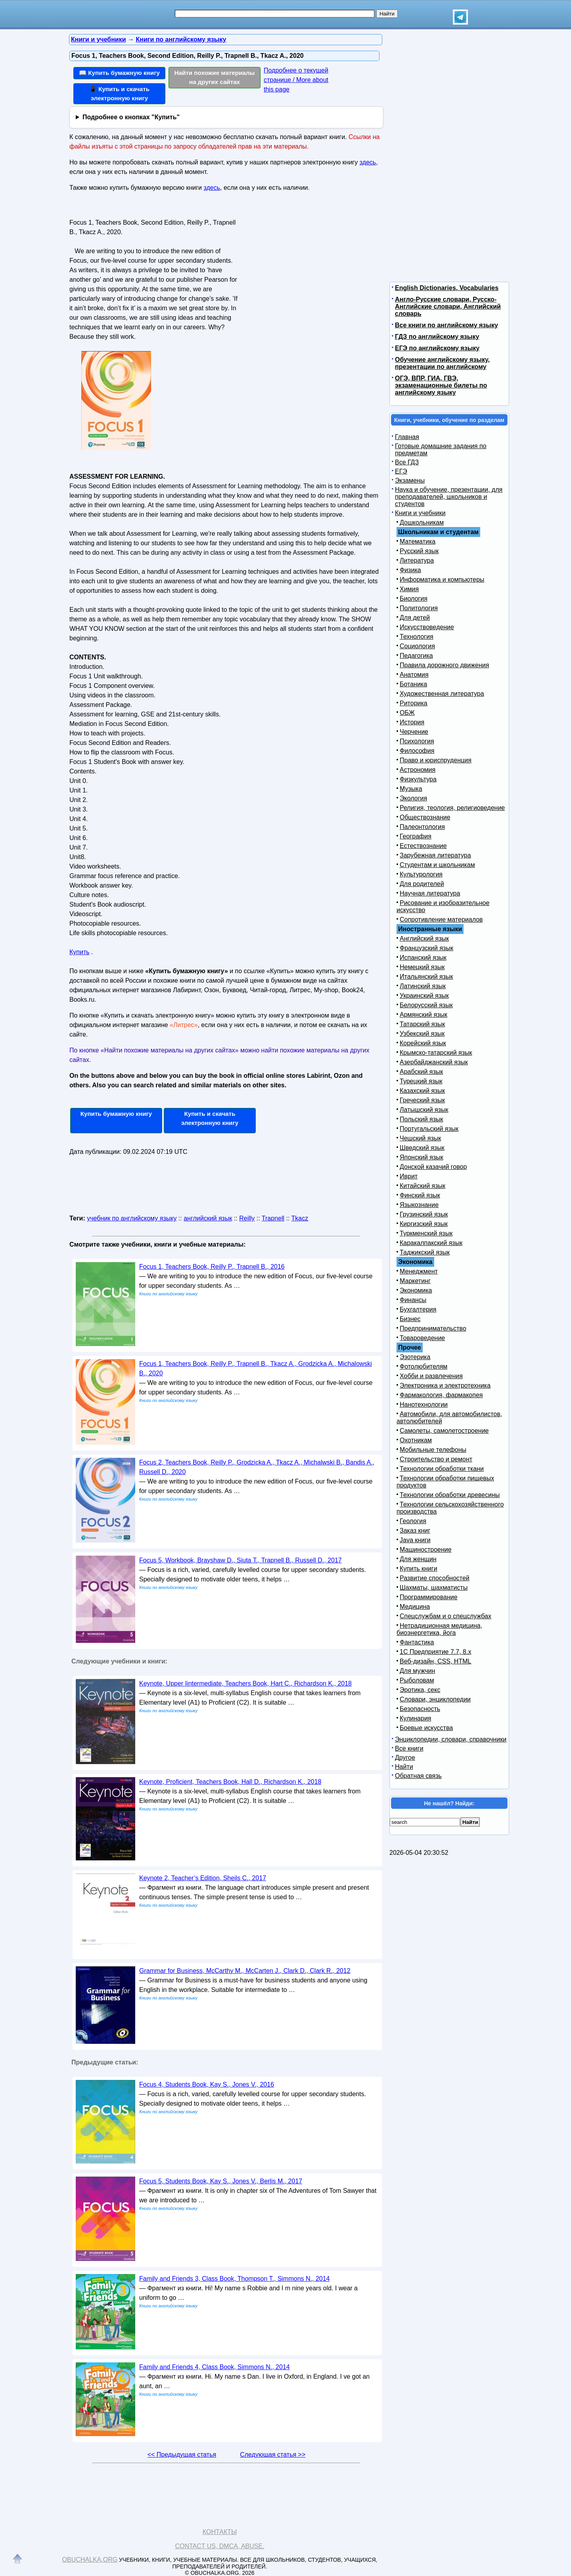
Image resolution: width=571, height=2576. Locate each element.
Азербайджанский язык (434, 1062)
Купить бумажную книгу (116, 1113)
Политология (419, 608)
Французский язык (426, 948)
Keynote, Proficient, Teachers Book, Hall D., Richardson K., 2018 (230, 1781)
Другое (405, 1757)
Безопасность (420, 1708)
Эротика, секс (420, 1689)
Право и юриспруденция (435, 760)
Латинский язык (423, 986)
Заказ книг (415, 1530)
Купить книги (418, 1568)
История (412, 722)
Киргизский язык (424, 1223)
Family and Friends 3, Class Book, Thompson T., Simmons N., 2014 (234, 2278)
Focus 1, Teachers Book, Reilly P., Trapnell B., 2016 (212, 1266)
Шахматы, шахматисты (434, 1587)
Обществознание (425, 817)
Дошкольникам (422, 522)
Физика (410, 570)
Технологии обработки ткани (442, 1468)
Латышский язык (424, 1109)
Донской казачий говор (433, 1166)
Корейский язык (423, 1043)
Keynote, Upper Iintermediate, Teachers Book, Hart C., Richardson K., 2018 (245, 1683)
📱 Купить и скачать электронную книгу (119, 93)
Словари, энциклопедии (435, 1699)
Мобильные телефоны (433, 1449)
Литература (417, 560)
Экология (413, 798)
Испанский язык (423, 957)
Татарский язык (422, 1024)
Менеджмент (419, 1271)
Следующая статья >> (272, 2454)
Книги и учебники (420, 513)
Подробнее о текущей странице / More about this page (296, 80)
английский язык (208, 1218)
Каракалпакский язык (431, 1242)
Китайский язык (422, 1185)
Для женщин (418, 1559)
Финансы (413, 1300)
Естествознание (423, 845)
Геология (413, 1521)
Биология (413, 598)
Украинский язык (424, 995)
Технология (416, 636)
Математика (417, 541)
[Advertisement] (307, 265)
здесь (368, 162)
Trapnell (273, 1218)
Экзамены (410, 480)
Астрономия (417, 769)
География (415, 836)
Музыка (411, 788)
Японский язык (421, 1157)
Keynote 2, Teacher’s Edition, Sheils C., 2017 (202, 1878)
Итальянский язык (426, 976)
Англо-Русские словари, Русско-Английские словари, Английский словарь (448, 306)
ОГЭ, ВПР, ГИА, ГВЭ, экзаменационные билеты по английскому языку (441, 385)
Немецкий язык (422, 967)
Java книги (415, 1540)
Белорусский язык (426, 1005)
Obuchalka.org (90, 2559)
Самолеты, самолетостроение (444, 1430)
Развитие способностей (434, 1578)
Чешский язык (420, 1138)
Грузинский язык (424, 1214)
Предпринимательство (433, 1328)
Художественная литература (442, 693)
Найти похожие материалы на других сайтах (214, 77)
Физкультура (418, 779)
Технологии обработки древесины (450, 1494)
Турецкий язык (421, 1081)
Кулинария (415, 1718)
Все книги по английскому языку (446, 325)
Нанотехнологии (424, 1404)
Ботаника (413, 684)
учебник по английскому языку (131, 1218)
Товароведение (422, 1338)
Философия (417, 750)
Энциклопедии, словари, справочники (450, 1739)
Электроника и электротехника (445, 1385)
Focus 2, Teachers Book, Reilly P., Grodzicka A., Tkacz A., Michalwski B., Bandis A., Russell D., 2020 (256, 1467)
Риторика (413, 703)
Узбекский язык (422, 1033)
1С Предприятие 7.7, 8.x (435, 1651)
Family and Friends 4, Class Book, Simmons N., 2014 (214, 2367)
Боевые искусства (426, 1727)
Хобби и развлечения (431, 1376)
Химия (409, 589)
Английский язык (424, 938)
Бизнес (410, 1319)
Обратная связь (418, 1775)
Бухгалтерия (418, 1309)
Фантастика (417, 1642)
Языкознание (419, 1204)
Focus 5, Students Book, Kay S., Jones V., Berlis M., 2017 (220, 2181)
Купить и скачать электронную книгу (209, 1118)
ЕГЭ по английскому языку (437, 348)
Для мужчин (417, 1670)
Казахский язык (422, 1090)
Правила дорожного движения (444, 665)
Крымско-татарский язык (436, 1052)
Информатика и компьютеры (442, 579)
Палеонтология (422, 826)
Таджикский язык (425, 1252)
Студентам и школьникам (437, 864)
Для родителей (422, 883)
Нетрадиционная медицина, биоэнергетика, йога (439, 1629)
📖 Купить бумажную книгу (119, 72)
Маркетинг (415, 1280)
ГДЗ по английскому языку (437, 336)
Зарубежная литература (435, 855)
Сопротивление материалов (441, 919)
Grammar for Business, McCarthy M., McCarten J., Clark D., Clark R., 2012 (245, 1970)
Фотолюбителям (423, 1366)
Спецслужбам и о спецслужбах (445, 1616)
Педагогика (416, 655)
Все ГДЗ (407, 462)
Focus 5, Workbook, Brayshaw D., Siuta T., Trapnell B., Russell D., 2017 (240, 1560)
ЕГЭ (401, 471)
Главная (407, 436)
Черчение (414, 731)
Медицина (415, 1606)
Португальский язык (429, 1128)
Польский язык (421, 1119)
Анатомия (414, 674)
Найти (404, 1766)
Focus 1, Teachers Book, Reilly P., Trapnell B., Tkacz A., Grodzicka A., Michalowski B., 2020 (255, 1368)
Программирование (429, 1597)
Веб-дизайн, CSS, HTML (435, 1661)
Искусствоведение (427, 627)
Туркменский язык (426, 1233)
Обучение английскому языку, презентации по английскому (442, 363)
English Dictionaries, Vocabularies (446, 288)
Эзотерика (415, 1357)
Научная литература (430, 893)
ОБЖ (407, 712)
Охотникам (416, 1440)
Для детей (415, 617)
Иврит (409, 1176)
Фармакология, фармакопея (441, 1395)
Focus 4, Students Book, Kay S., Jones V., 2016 (206, 2084)
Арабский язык (421, 1071)
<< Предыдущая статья (182, 2454)
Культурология (421, 874)
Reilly (247, 1218)
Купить (79, 952)
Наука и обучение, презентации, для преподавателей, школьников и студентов (448, 496)
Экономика (416, 1290)
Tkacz (299, 1218)
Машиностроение (426, 1549)
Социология (417, 646)
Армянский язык (423, 1014)
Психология (417, 741)
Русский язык (419, 551)
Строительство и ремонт (436, 1459)
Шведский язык (422, 1147)
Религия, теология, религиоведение (452, 807)
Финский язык (420, 1195)
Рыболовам (417, 1680)
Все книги (409, 1748)
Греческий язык (422, 1100)
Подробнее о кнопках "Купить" (131, 117)
